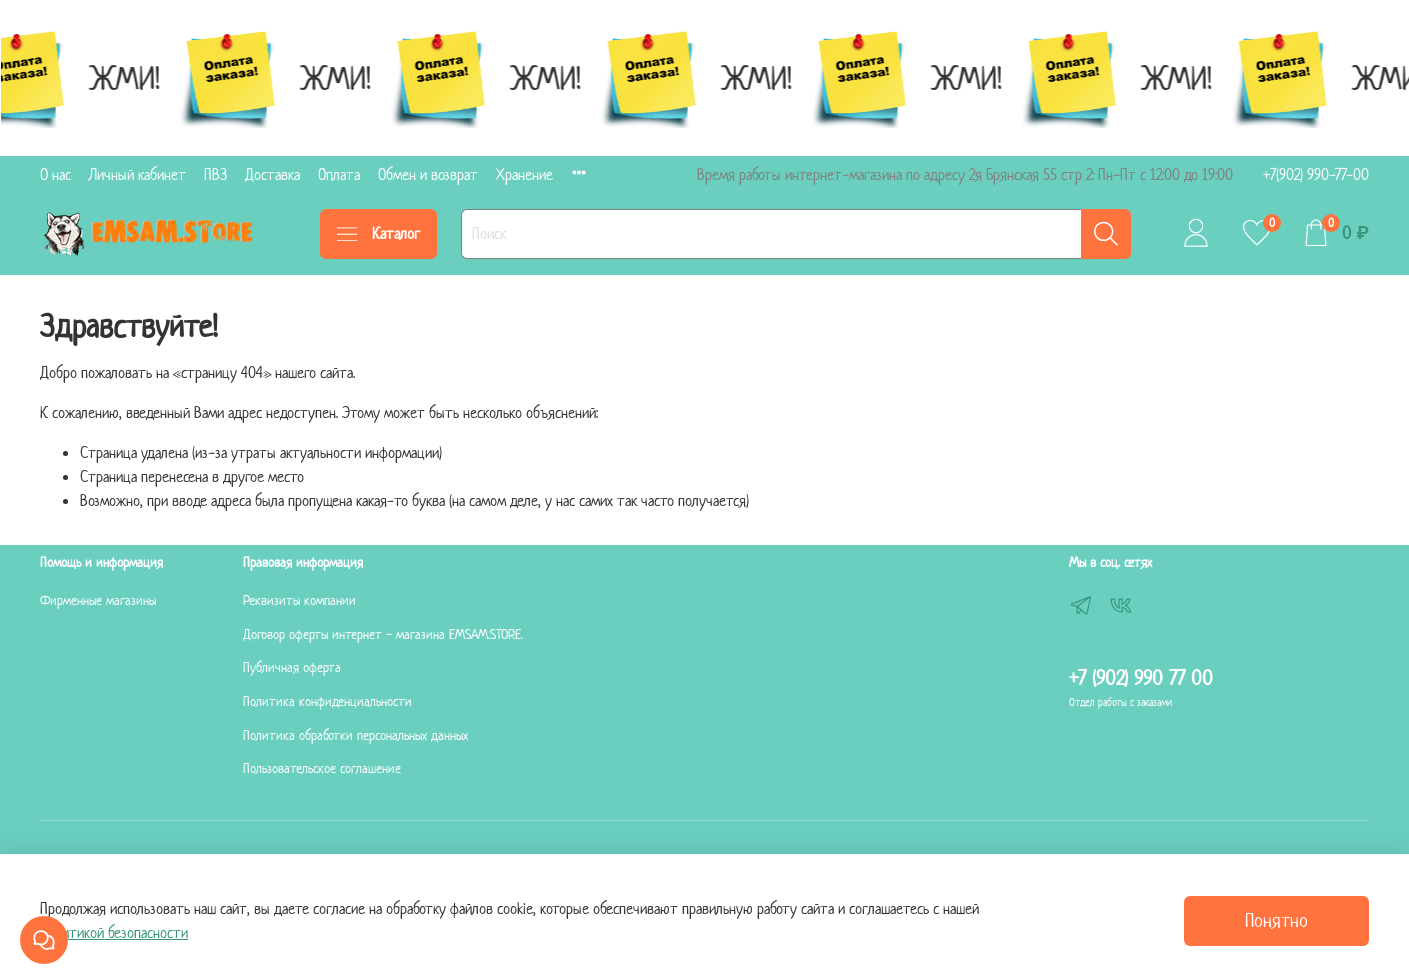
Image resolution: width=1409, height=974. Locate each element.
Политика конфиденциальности (327, 701)
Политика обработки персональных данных (355, 735)
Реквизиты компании (299, 600)
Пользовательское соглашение (322, 768)
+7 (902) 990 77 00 (1141, 678)
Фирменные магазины (98, 600)
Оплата (339, 174)
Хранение (524, 174)
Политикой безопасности (114, 932)
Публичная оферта (292, 667)
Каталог (378, 233)
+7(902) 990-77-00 (1316, 174)
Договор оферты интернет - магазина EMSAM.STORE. (383, 634)
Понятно (1276, 920)
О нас (55, 174)
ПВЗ (215, 174)
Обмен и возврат (428, 174)
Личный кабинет (137, 174)
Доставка (272, 174)
